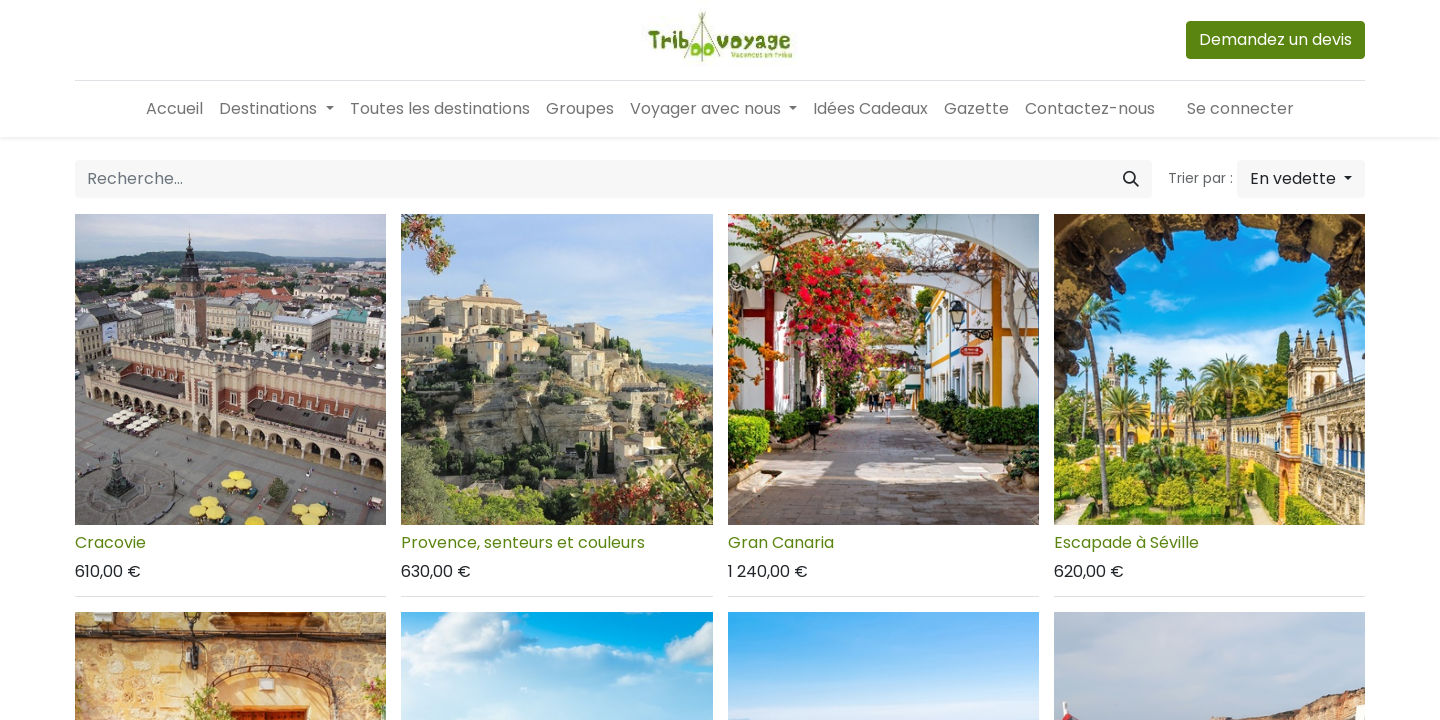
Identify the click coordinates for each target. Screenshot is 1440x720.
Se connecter (1240, 108)
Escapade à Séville (1126, 542)
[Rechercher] (1131, 179)
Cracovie (110, 542)
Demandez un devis (1275, 39)
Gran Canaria (781, 542)
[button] (1301, 179)
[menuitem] (174, 109)
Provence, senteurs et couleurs (523, 542)
